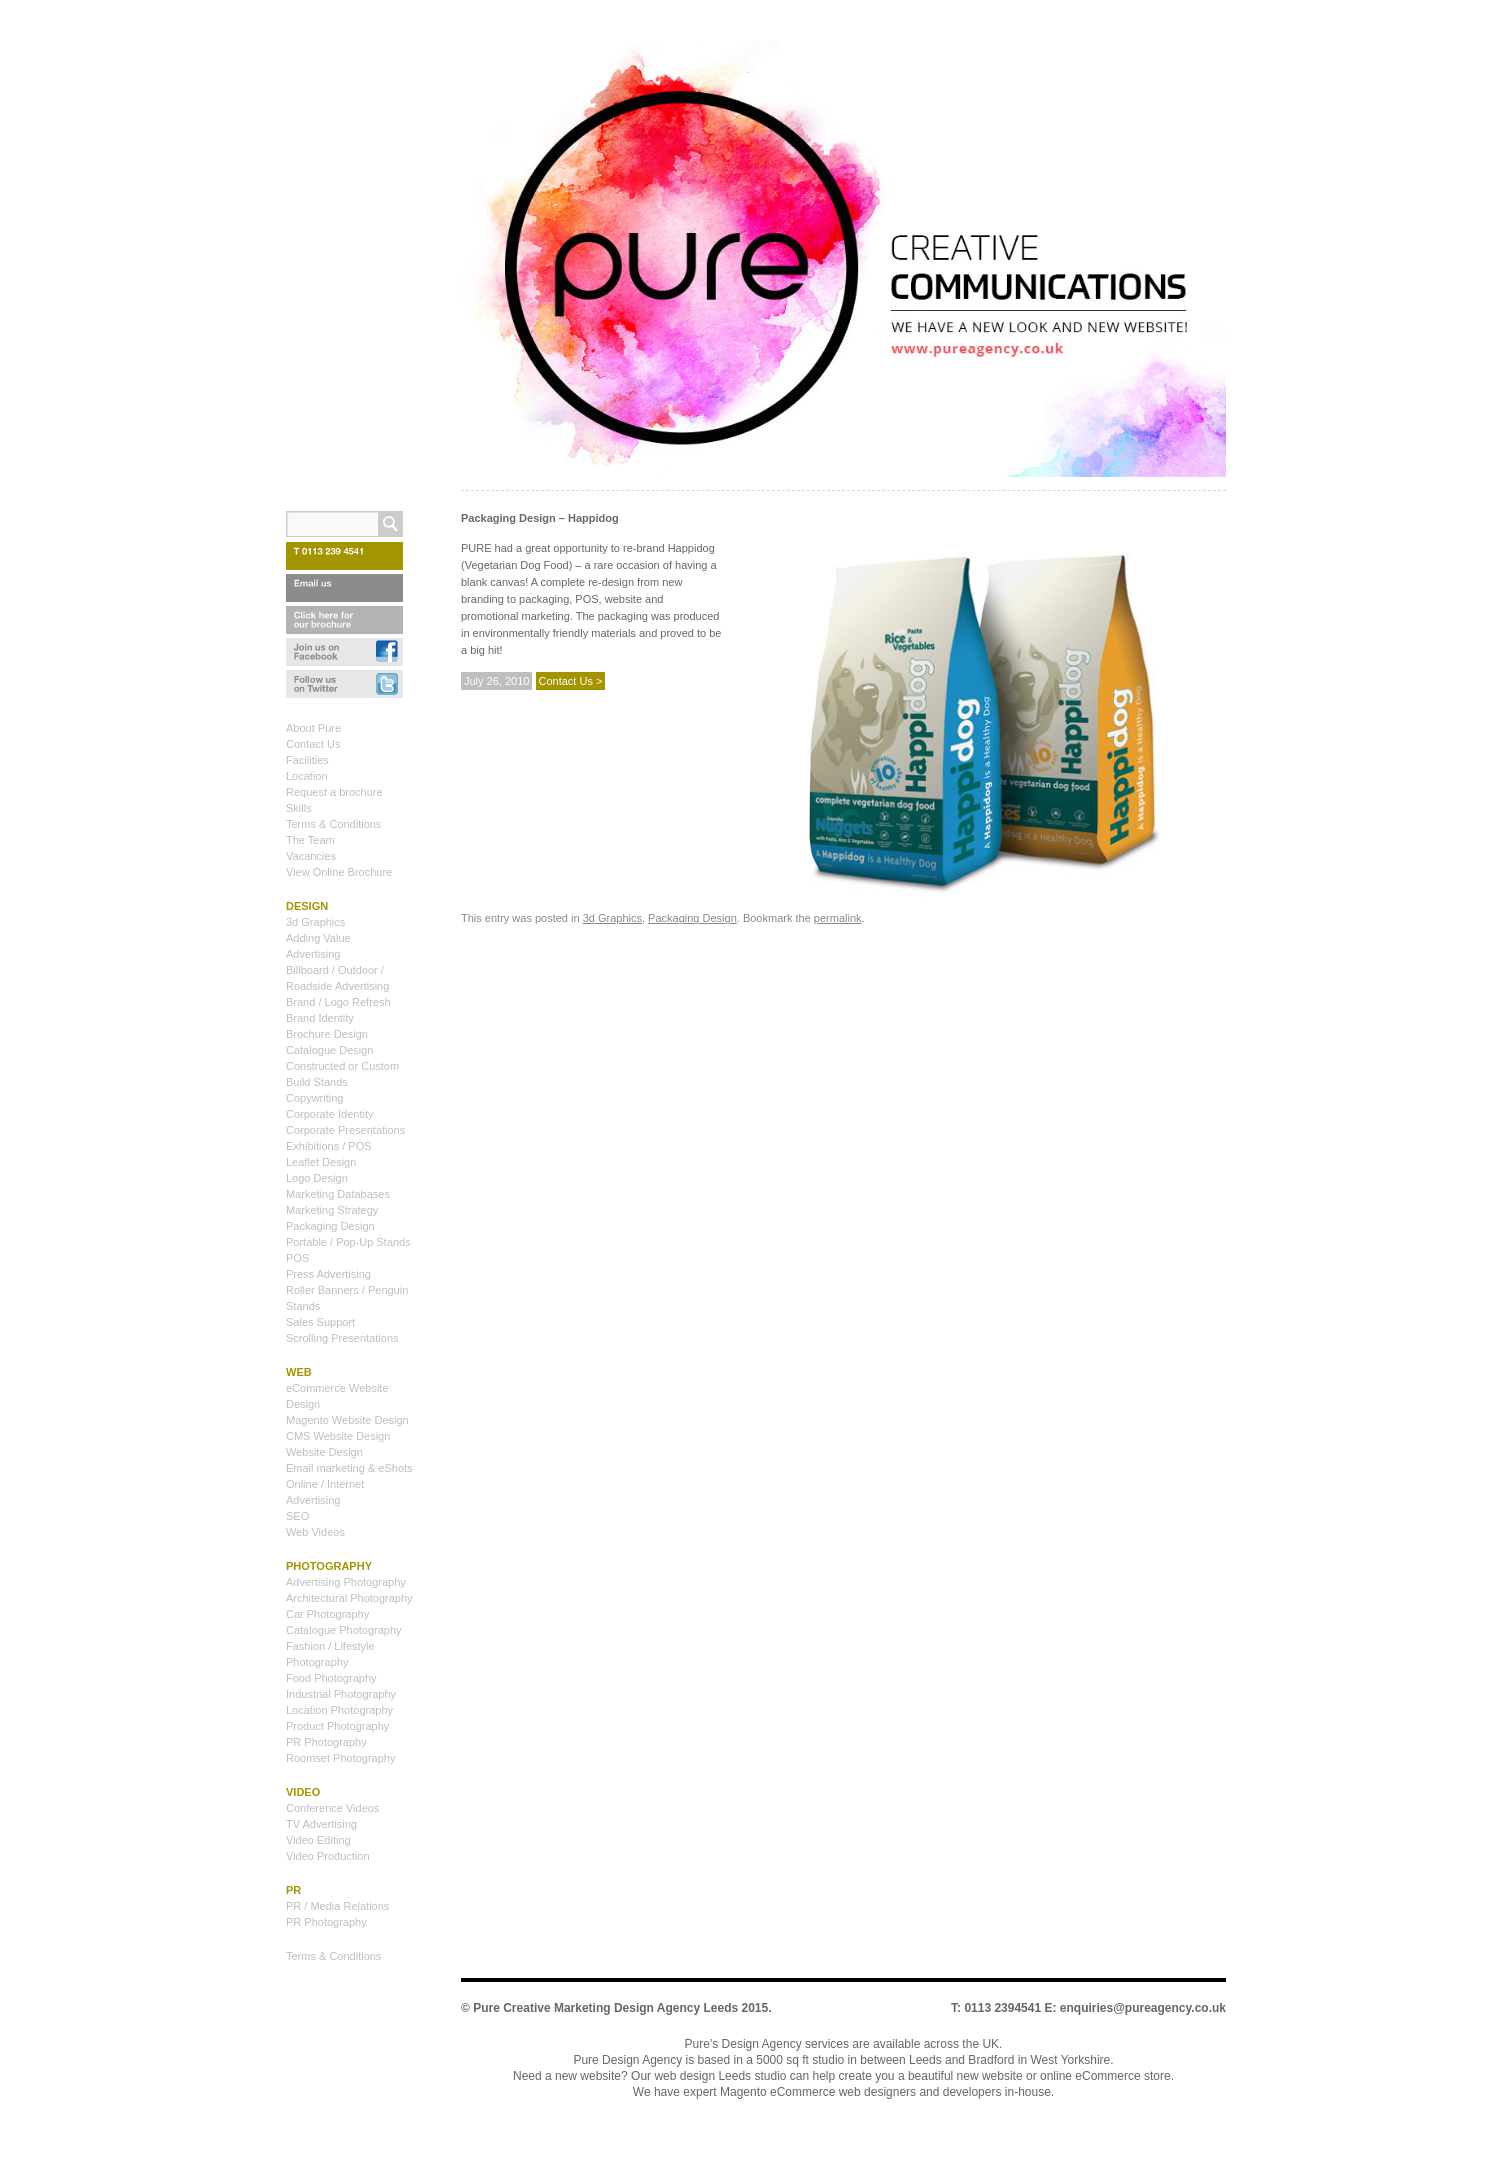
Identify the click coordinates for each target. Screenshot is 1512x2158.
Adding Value (318, 938)
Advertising (313, 954)
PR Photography (326, 1742)
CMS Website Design (338, 1436)
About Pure (313, 728)
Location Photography (339, 1710)
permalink (838, 918)
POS (297, 1258)
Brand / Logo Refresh (338, 1002)
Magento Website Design (347, 1420)
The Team (310, 840)
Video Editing (318, 1840)
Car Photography (327, 1614)
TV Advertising (321, 1824)
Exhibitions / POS (329, 1146)
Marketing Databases (338, 1194)
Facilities (307, 760)
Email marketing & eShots (349, 1468)
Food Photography (331, 1678)
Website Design (324, 1452)
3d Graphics (612, 918)
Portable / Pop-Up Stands (348, 1242)
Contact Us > (571, 681)
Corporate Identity (329, 1114)
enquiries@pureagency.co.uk (1143, 2008)
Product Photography (337, 1726)
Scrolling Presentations (342, 1338)
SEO (297, 1516)
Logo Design (317, 1178)
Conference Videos (332, 1808)
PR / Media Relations (337, 1906)
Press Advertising (328, 1274)
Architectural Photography (349, 1598)
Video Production (328, 1856)
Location (307, 776)
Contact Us (313, 744)
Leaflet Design (321, 1162)
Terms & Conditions (333, 824)
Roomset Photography (340, 1758)
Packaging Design (692, 918)
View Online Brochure (339, 872)
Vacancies (311, 856)
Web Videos (315, 1532)
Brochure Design (327, 1034)
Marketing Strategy (332, 1210)
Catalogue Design (329, 1050)
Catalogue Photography (344, 1630)
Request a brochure (334, 792)
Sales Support (320, 1322)
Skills (299, 808)
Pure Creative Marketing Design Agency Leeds (605, 2008)
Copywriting (314, 1098)
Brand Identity (320, 1018)
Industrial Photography (341, 1694)
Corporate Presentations (345, 1130)
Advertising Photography (346, 1582)
